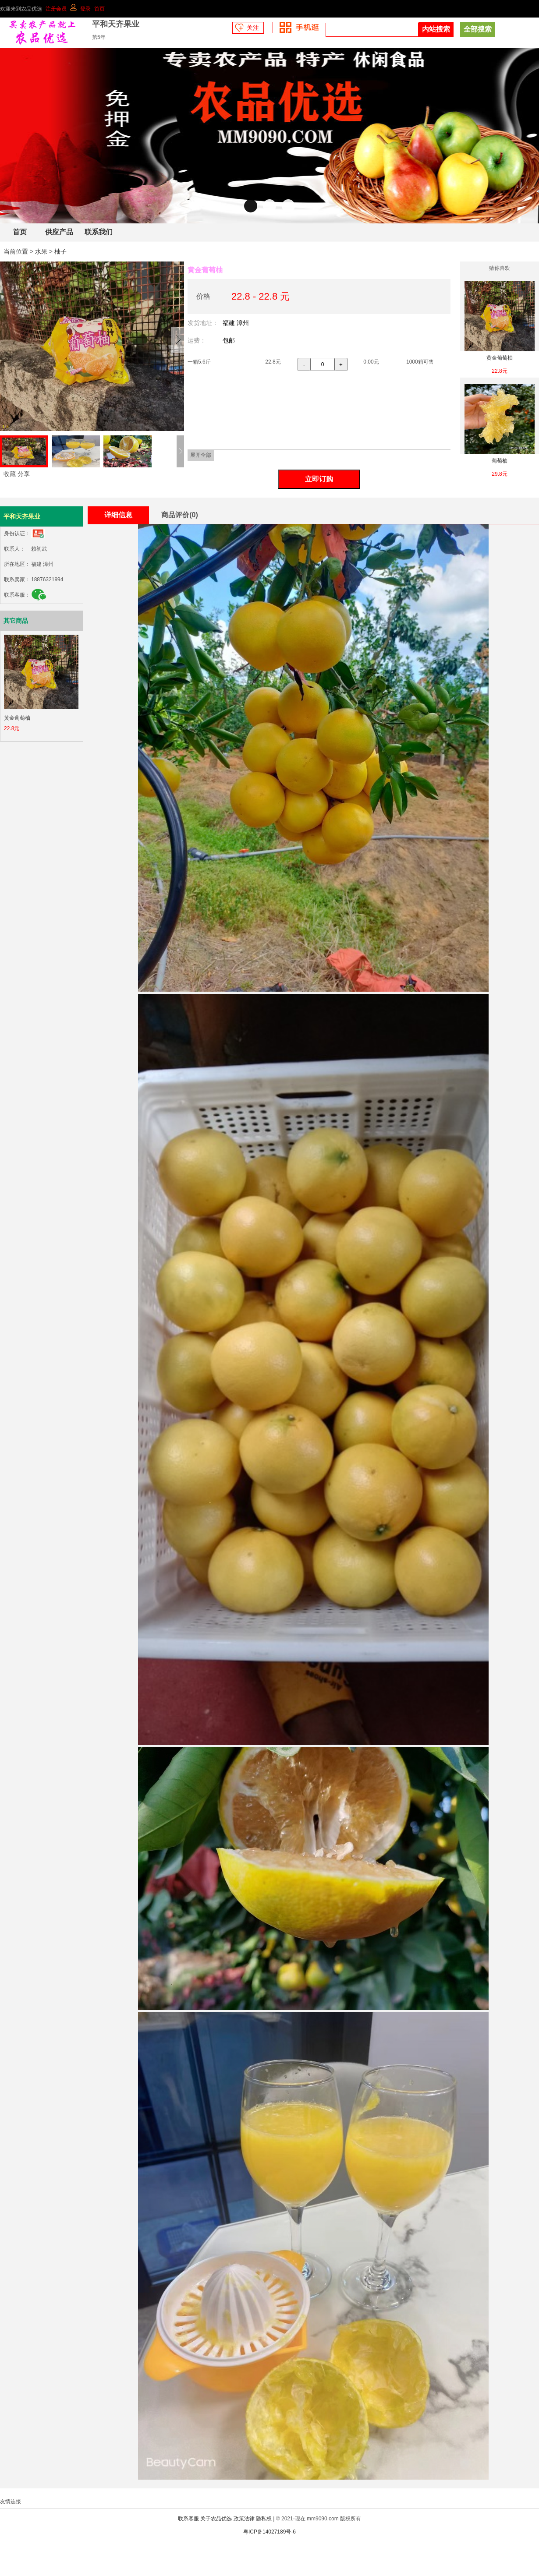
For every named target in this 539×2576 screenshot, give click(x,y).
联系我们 (99, 232)
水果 (41, 251)
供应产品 (59, 232)
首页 (99, 9)
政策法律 (244, 2519)
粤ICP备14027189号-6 (269, 2532)
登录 (85, 9)
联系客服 (188, 2519)
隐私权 (264, 2519)
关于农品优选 (216, 2519)
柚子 (60, 251)
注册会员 (56, 9)
